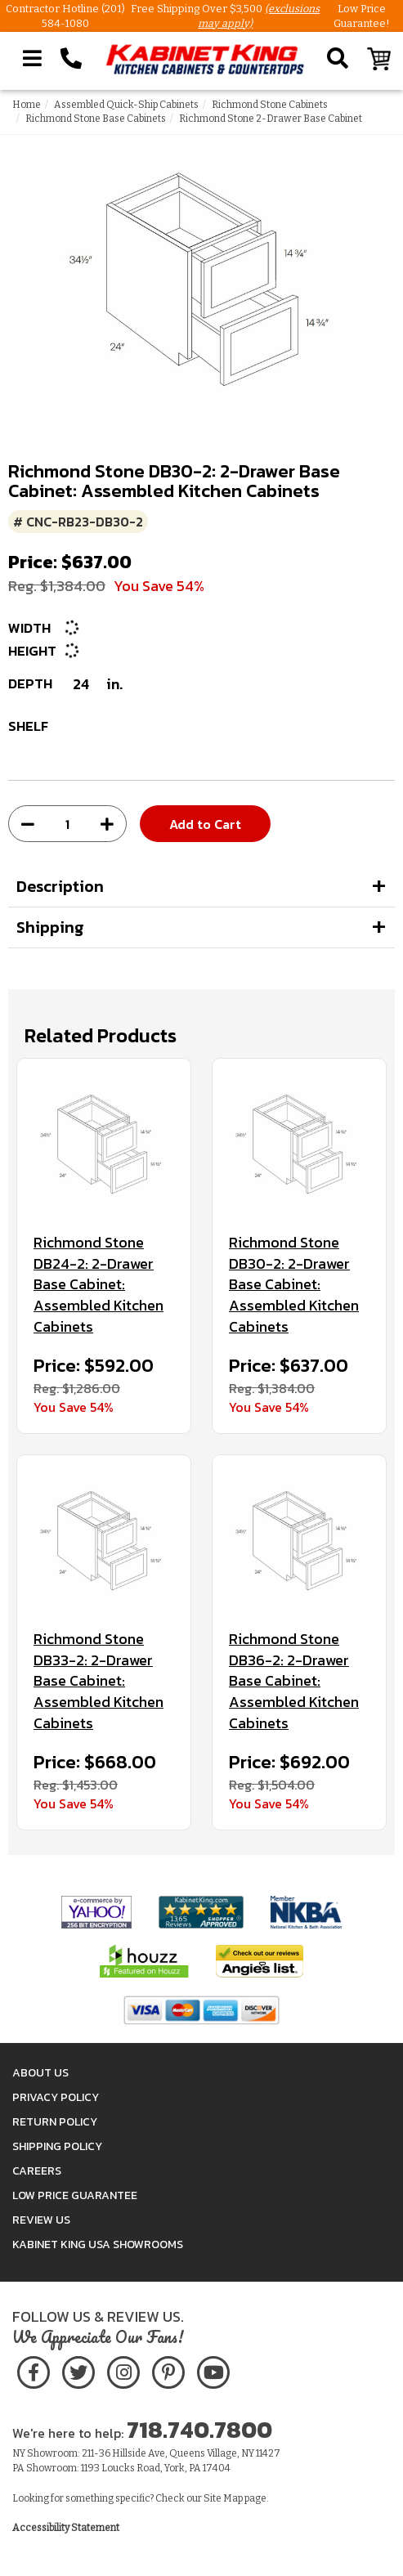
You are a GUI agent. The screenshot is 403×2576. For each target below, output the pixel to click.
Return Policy (54, 2121)
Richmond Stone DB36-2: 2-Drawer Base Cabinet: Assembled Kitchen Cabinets (294, 1681)
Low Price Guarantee (74, 2195)
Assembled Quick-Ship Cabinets (126, 104)
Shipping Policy (57, 2146)
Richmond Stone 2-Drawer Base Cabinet (270, 118)
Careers (36, 2171)
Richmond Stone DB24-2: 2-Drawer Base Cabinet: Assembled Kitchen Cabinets (98, 1284)
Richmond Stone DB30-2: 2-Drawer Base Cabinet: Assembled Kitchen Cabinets (294, 1284)
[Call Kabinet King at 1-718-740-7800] (71, 59)
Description (60, 886)
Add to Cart (205, 824)
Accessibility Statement (65, 2527)
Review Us (41, 2220)
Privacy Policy (55, 2097)
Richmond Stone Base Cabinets (95, 118)
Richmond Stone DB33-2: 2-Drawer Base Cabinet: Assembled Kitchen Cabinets (98, 1681)
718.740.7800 (199, 2429)
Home (26, 104)
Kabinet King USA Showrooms (97, 2244)
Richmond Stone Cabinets (270, 104)
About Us (40, 2072)
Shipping (50, 927)
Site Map (223, 2498)
